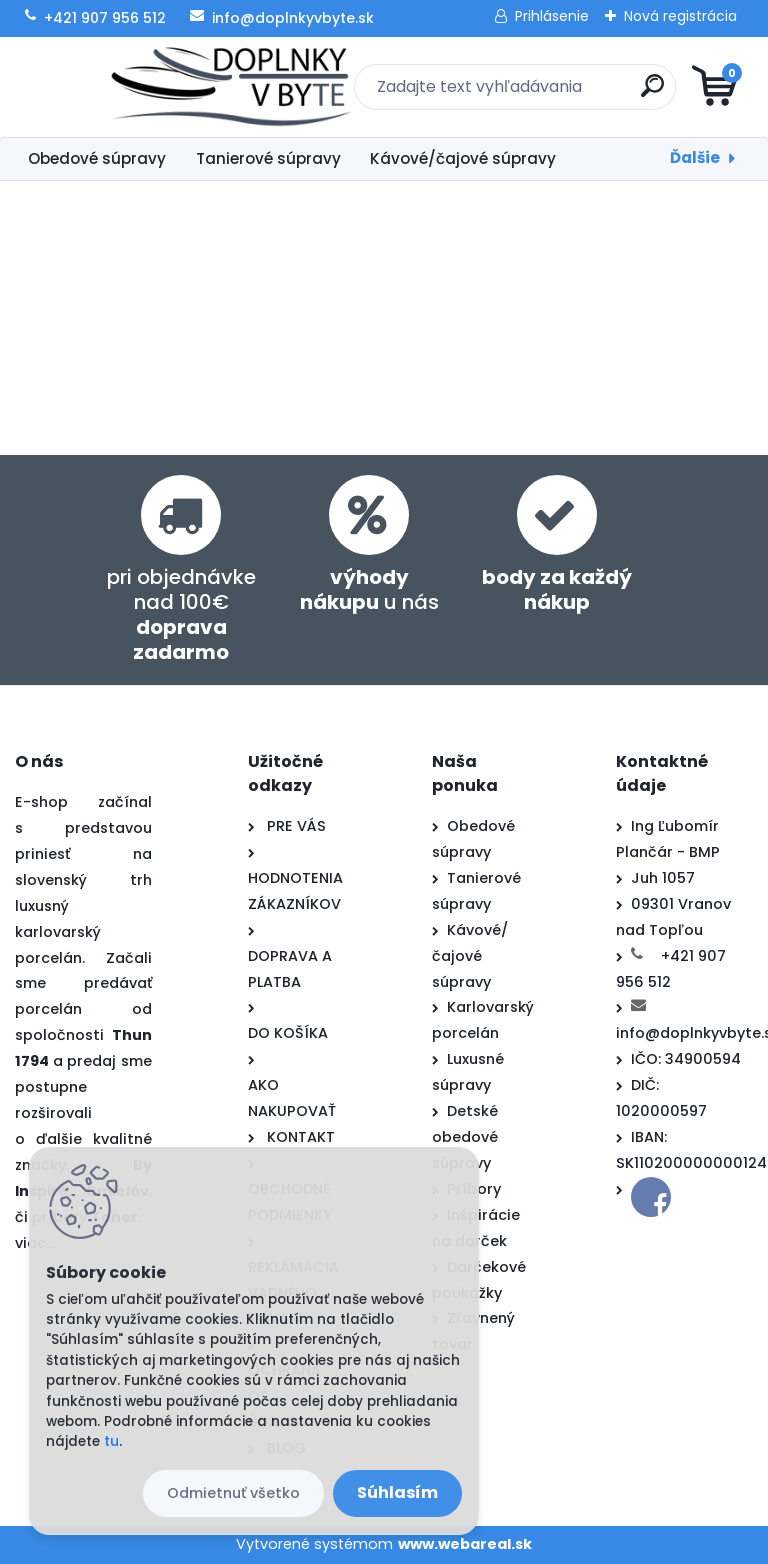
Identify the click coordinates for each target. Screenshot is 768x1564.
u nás (369, 589)
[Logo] (137, 87)
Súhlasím (397, 1492)
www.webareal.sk (465, 1544)
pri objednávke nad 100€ (181, 614)
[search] (624, 93)
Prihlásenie (552, 16)
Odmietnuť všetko (233, 1493)
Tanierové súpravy (268, 158)
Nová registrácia (680, 16)
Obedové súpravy (97, 158)
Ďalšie (695, 157)
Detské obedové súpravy (465, 1137)
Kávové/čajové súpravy (463, 158)
